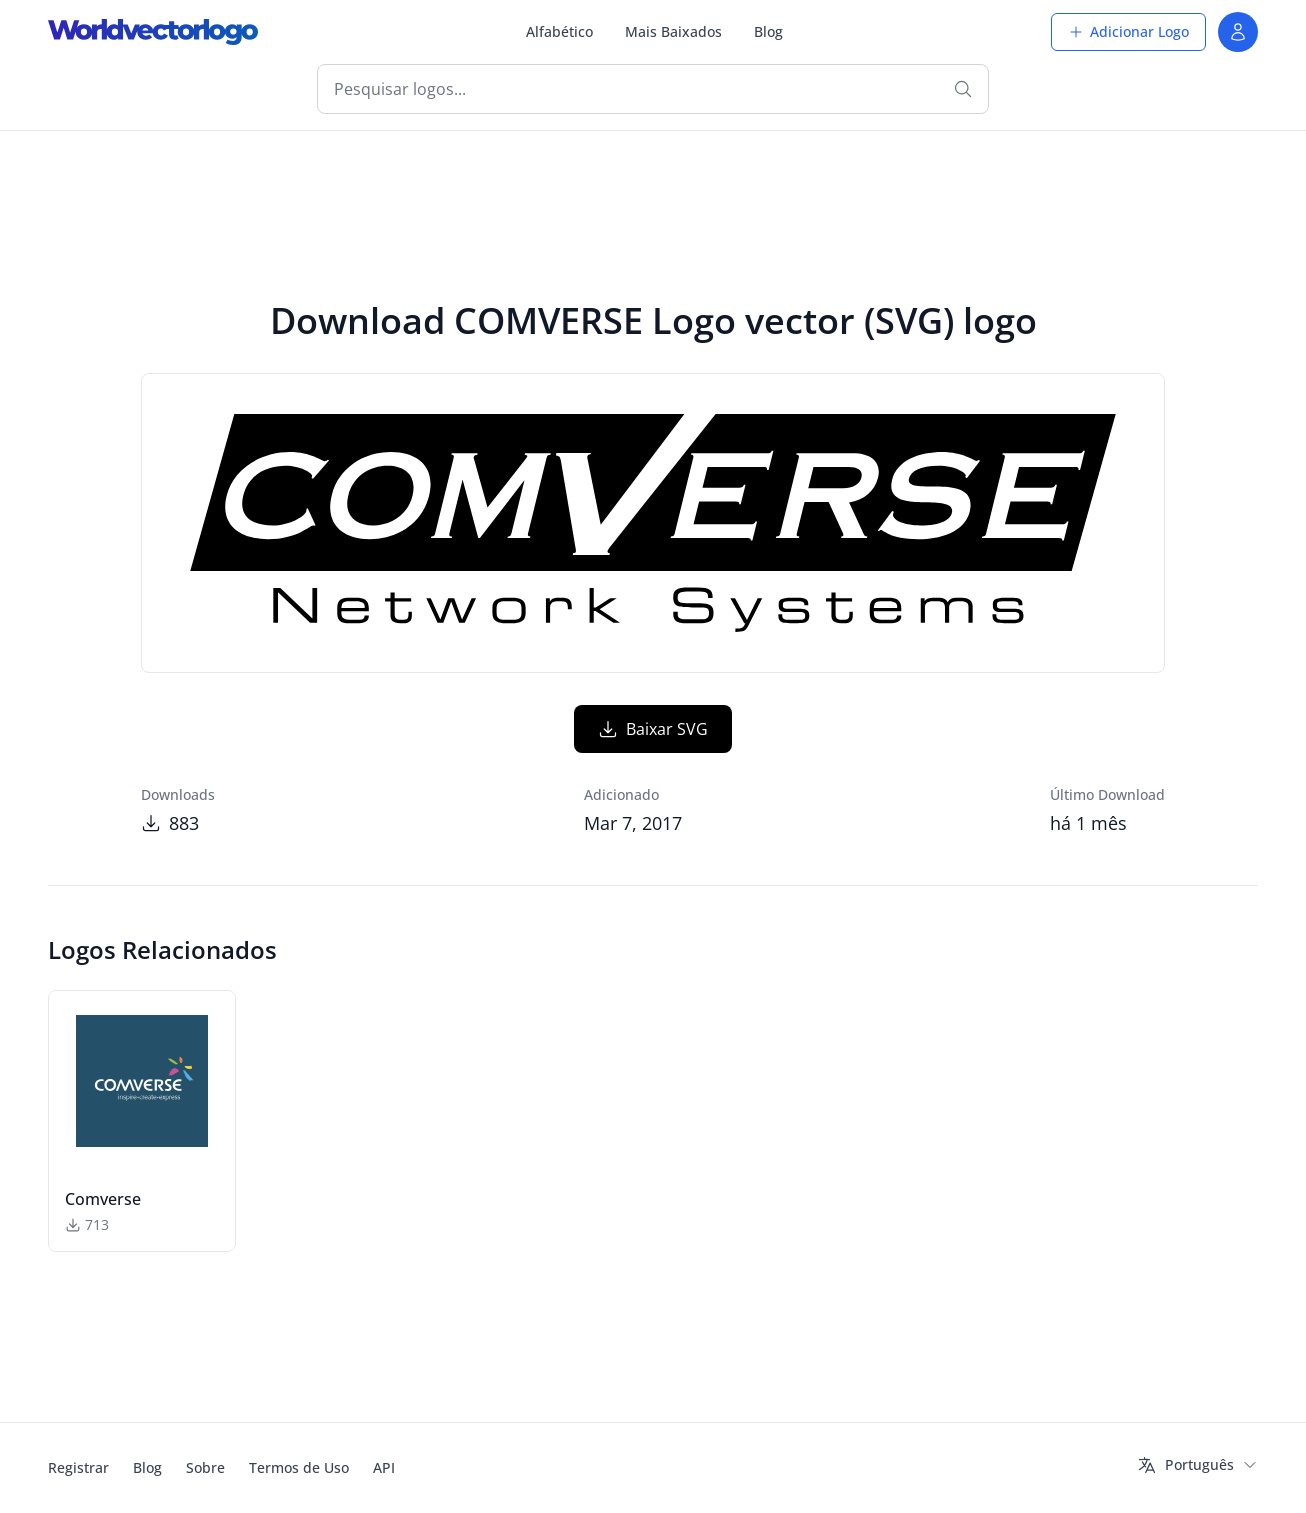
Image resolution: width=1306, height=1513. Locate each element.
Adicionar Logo (1128, 31)
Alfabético (559, 31)
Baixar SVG (653, 729)
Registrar (78, 1467)
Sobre (205, 1467)
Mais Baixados (673, 31)
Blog (768, 31)
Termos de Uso (299, 1467)
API (384, 1467)
